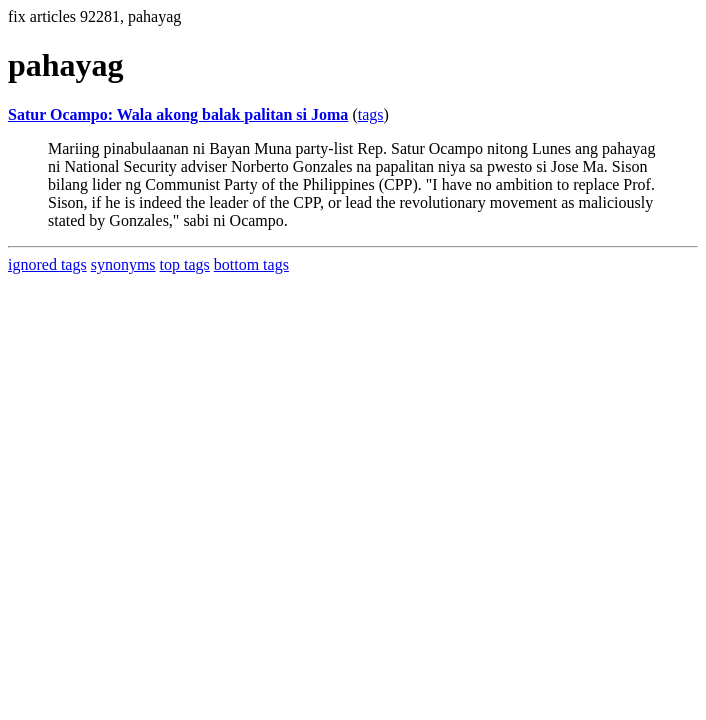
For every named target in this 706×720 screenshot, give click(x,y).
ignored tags (47, 264)
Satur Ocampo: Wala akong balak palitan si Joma (178, 114)
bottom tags (251, 264)
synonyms (123, 264)
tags (371, 114)
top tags (185, 264)
